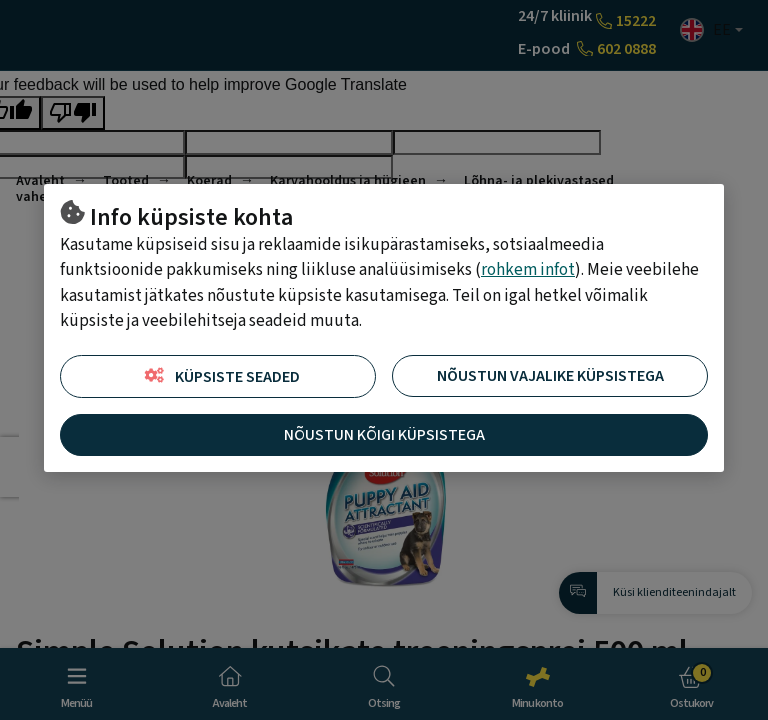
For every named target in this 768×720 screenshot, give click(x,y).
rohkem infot (528, 270)
